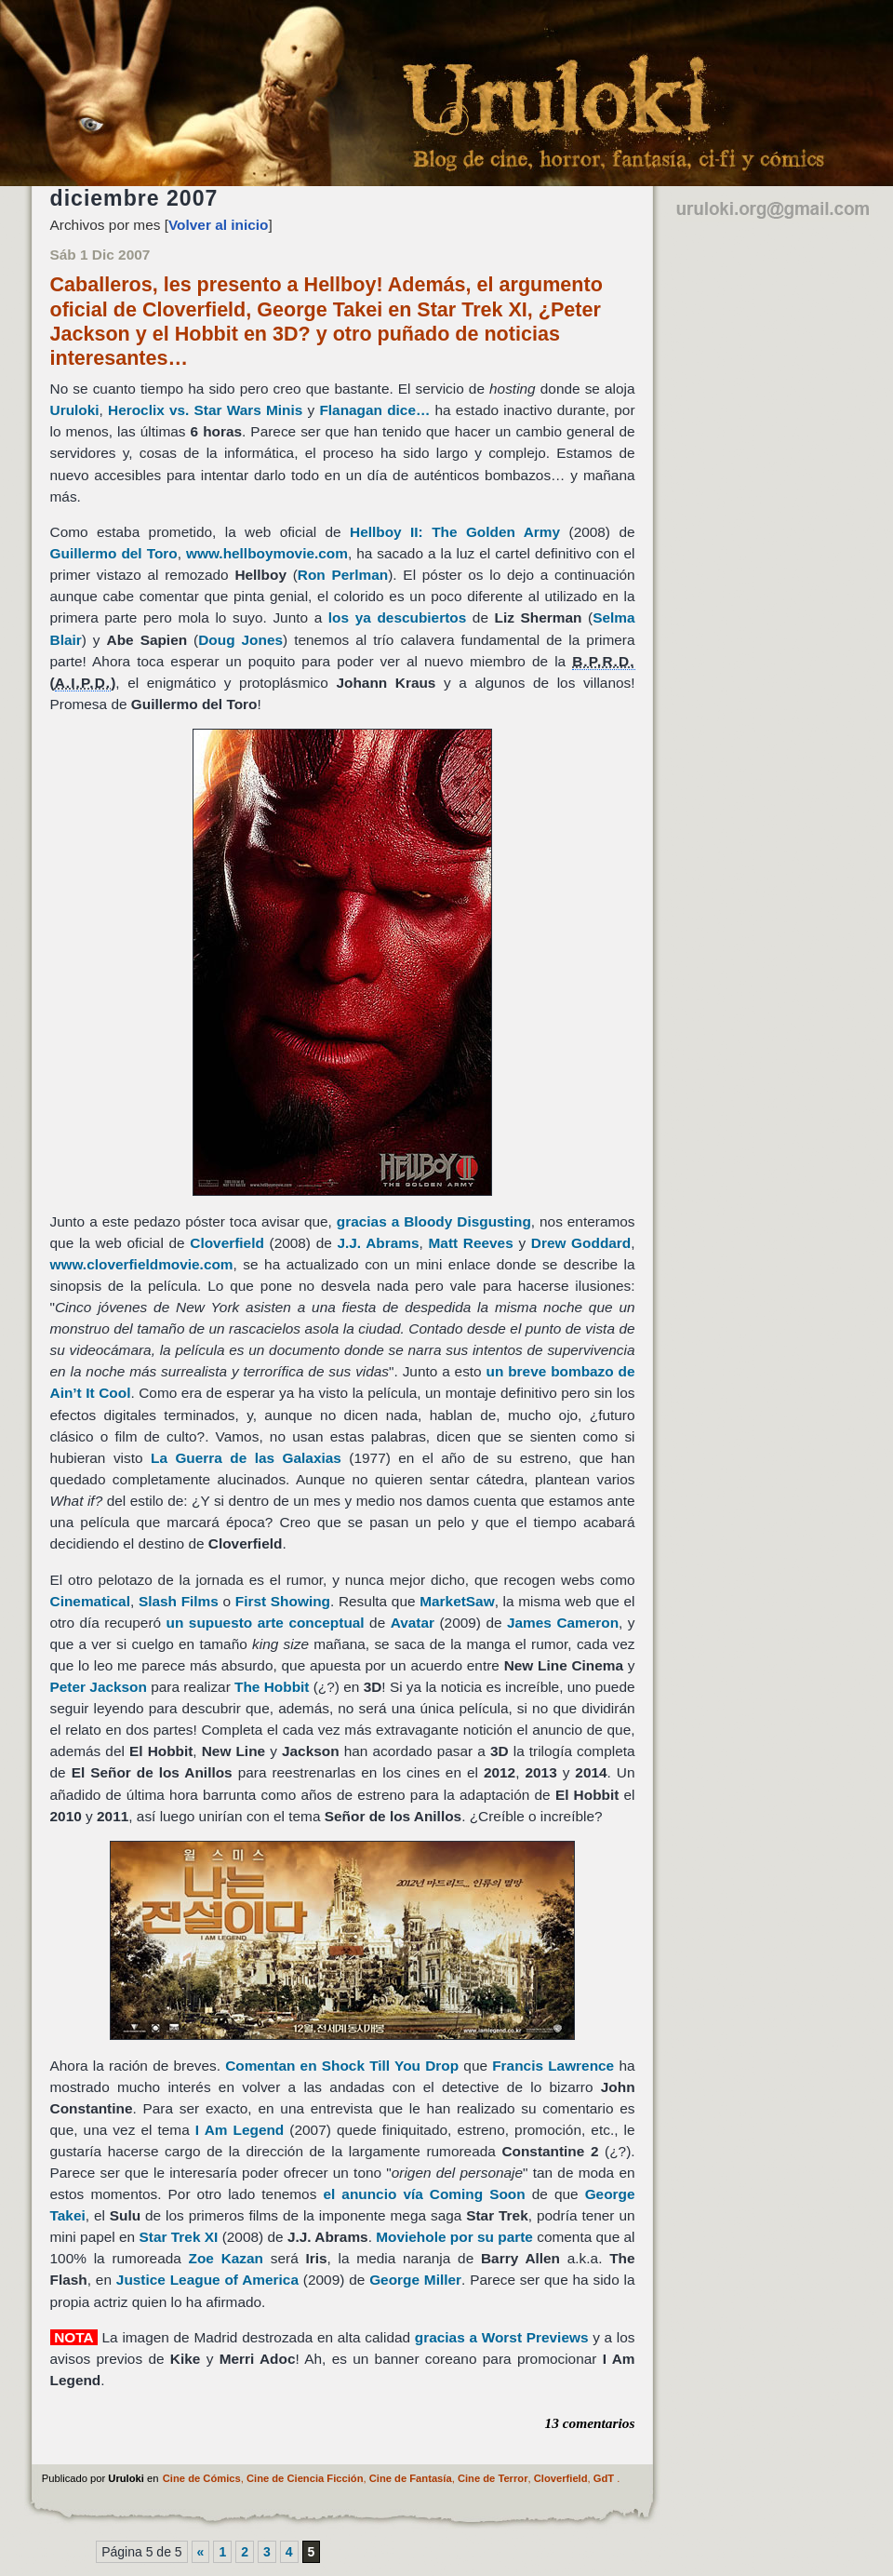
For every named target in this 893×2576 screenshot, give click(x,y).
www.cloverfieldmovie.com (141, 1264)
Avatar (412, 1622)
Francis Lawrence (553, 2065)
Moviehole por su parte (454, 2237)
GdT (603, 2478)
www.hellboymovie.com (267, 553)
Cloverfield (227, 1243)
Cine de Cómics (202, 2478)
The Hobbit (271, 1687)
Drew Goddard (581, 1243)
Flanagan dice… (374, 410)
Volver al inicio (218, 225)
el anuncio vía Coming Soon (424, 2194)
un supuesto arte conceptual (266, 1622)
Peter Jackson (98, 1687)
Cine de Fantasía (410, 2478)
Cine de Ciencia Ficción (305, 2478)
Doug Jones (240, 640)
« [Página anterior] (201, 2551)
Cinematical (90, 1601)
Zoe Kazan (226, 2258)
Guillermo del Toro (114, 553)
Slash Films (179, 1601)
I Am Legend (239, 2130)
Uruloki (75, 410)
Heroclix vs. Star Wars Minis (205, 410)
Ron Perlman (343, 575)
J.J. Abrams (378, 1243)
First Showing (282, 1601)
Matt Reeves (471, 1243)
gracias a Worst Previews (502, 2337)
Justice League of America (207, 2280)
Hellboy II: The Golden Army (455, 532)
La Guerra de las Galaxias (246, 1458)
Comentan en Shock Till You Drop (344, 2065)
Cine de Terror (493, 2478)
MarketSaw (457, 1601)
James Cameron (563, 1622)
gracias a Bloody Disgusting (434, 1221)
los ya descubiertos (397, 617)
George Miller (415, 2280)
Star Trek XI (179, 2237)
